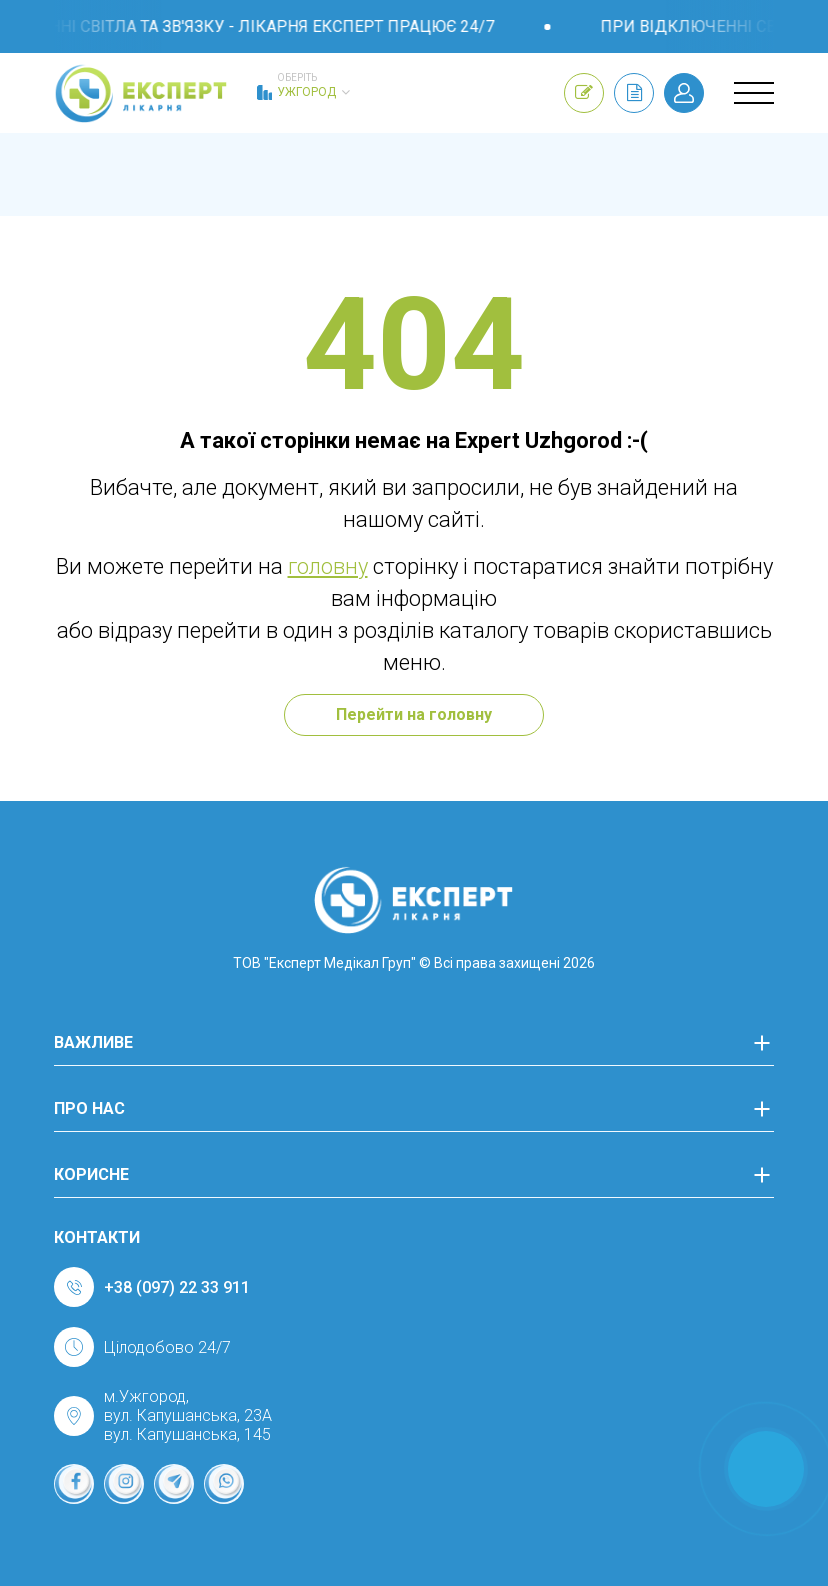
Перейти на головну (414, 714)
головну (328, 566)
